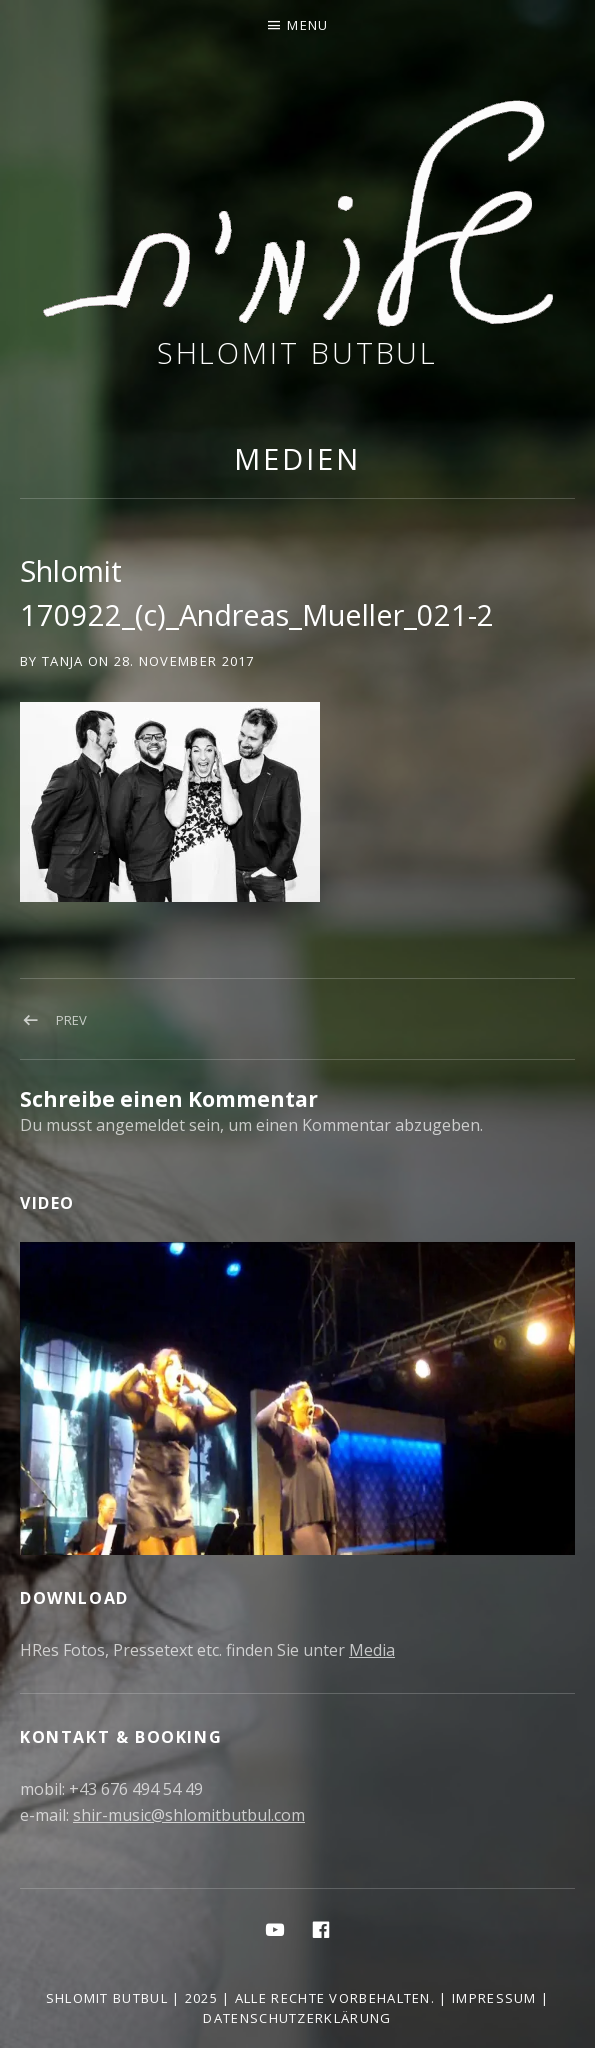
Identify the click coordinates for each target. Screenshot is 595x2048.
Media (372, 1650)
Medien (297, 458)
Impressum (494, 1998)
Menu (307, 25)
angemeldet (140, 1125)
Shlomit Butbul (298, 352)
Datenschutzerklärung (297, 2018)
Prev (71, 1020)
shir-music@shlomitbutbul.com (189, 1815)
